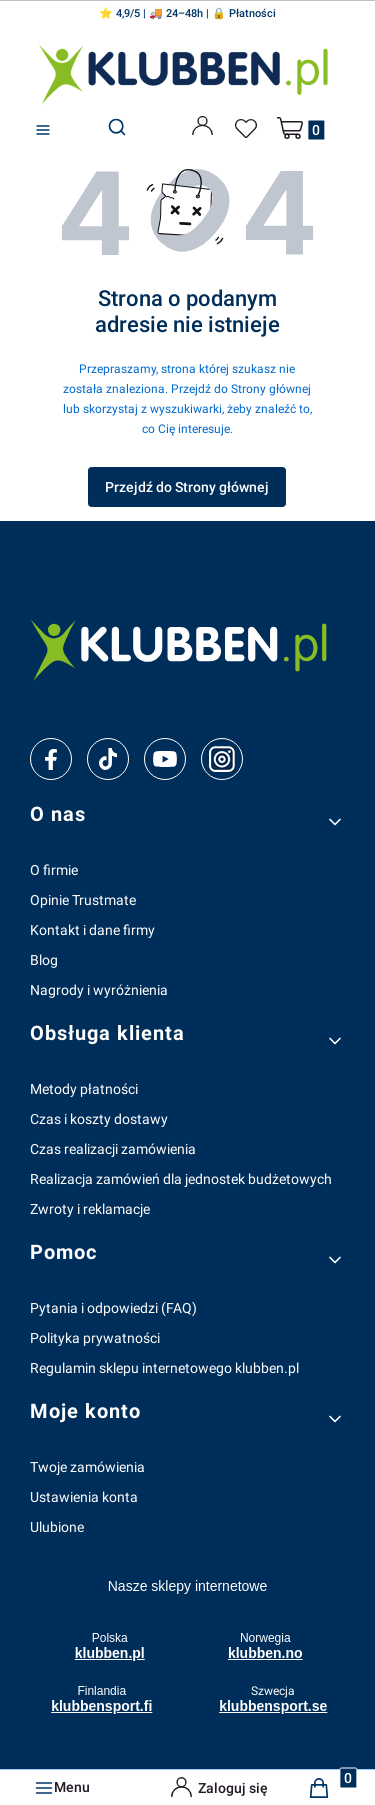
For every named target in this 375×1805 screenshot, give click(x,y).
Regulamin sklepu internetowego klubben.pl (164, 1368)
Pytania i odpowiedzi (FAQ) (113, 1308)
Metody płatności (84, 1089)
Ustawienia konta (84, 1497)
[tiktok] (108, 759)
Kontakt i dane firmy (92, 930)
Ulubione (57, 1527)
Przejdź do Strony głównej (187, 487)
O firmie (54, 870)
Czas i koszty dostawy (99, 1119)
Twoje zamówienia (87, 1467)
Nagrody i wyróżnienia (99, 990)
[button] (43, 130)
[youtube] (164, 759)
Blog (44, 960)
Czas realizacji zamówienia (113, 1149)
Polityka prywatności (95, 1338)
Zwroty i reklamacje (90, 1209)
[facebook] (51, 759)
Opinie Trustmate (83, 900)
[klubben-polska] (187, 647)
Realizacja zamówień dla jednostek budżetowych (181, 1179)
